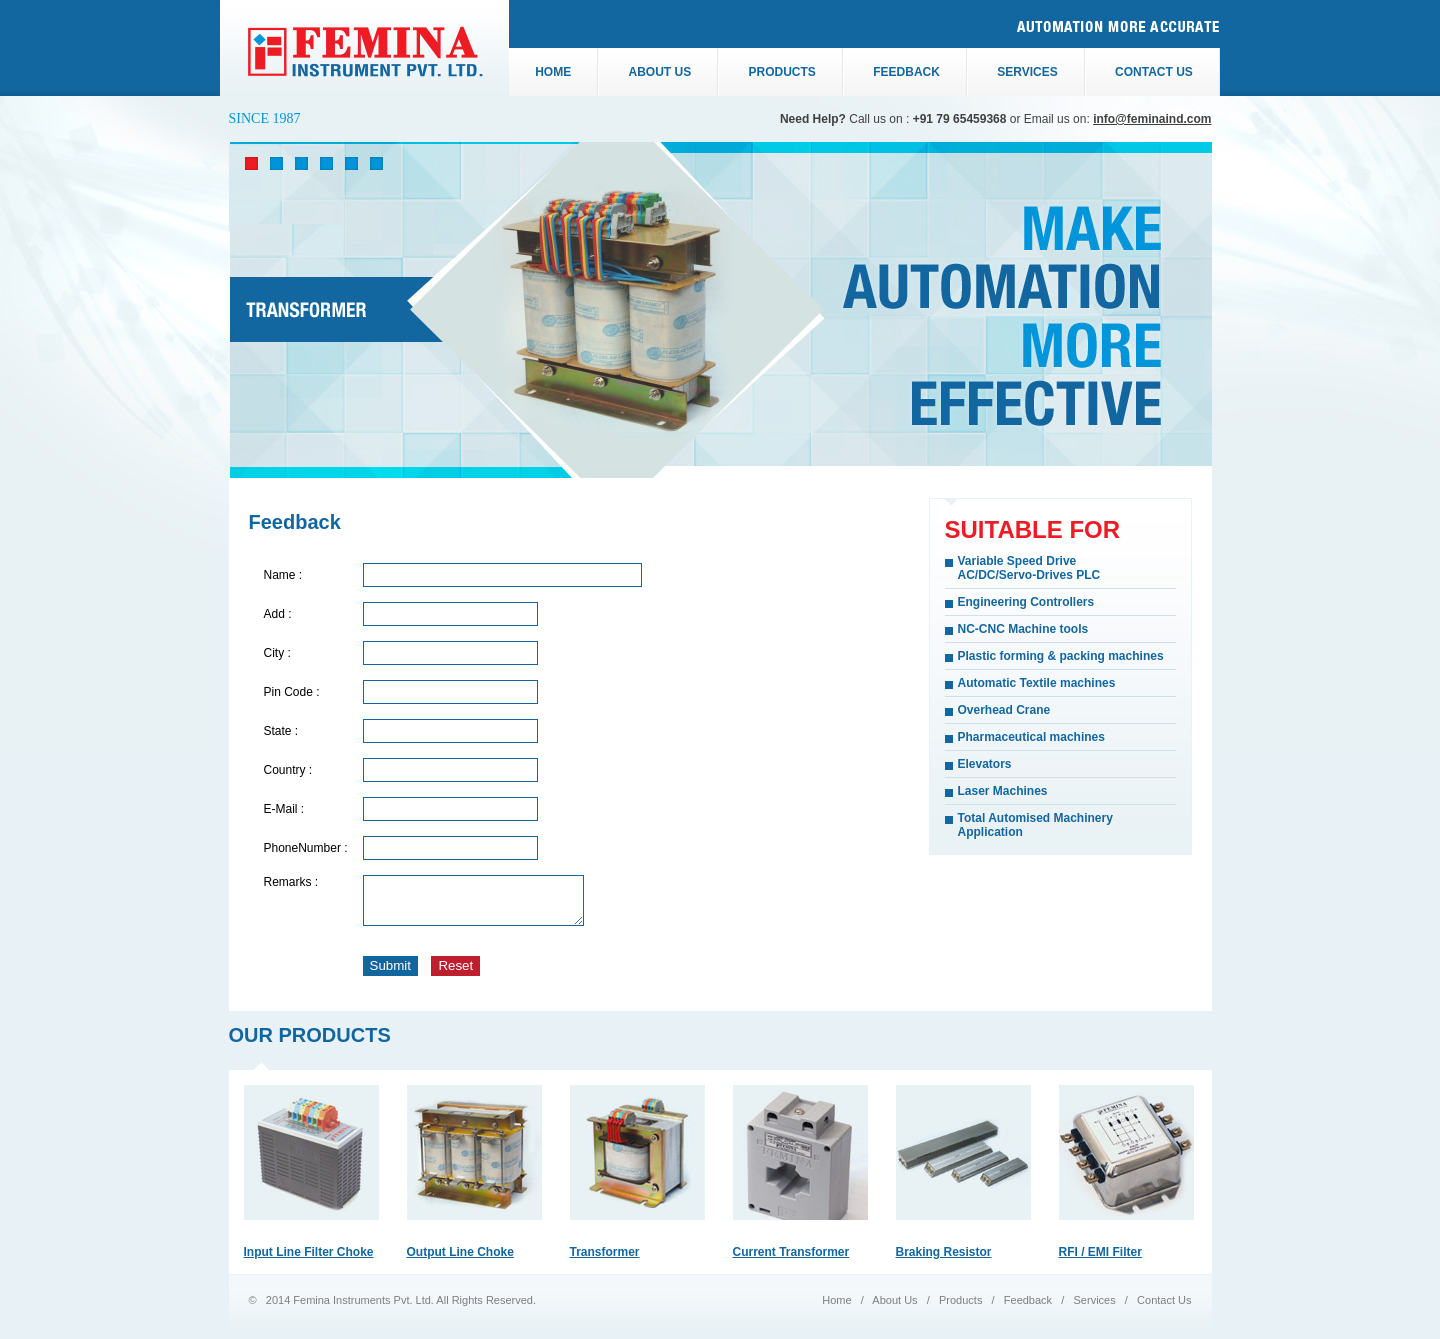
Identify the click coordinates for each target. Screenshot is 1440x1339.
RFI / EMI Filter (1100, 1261)
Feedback (906, 72)
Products (782, 72)
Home (553, 72)
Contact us (1154, 72)
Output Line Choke (460, 1261)
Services (1027, 72)
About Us (896, 1309)
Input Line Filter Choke (309, 1261)
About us (660, 72)
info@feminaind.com (1152, 119)
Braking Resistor (944, 1261)
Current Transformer (791, 1261)
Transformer (605, 1261)
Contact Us (1162, 1309)
